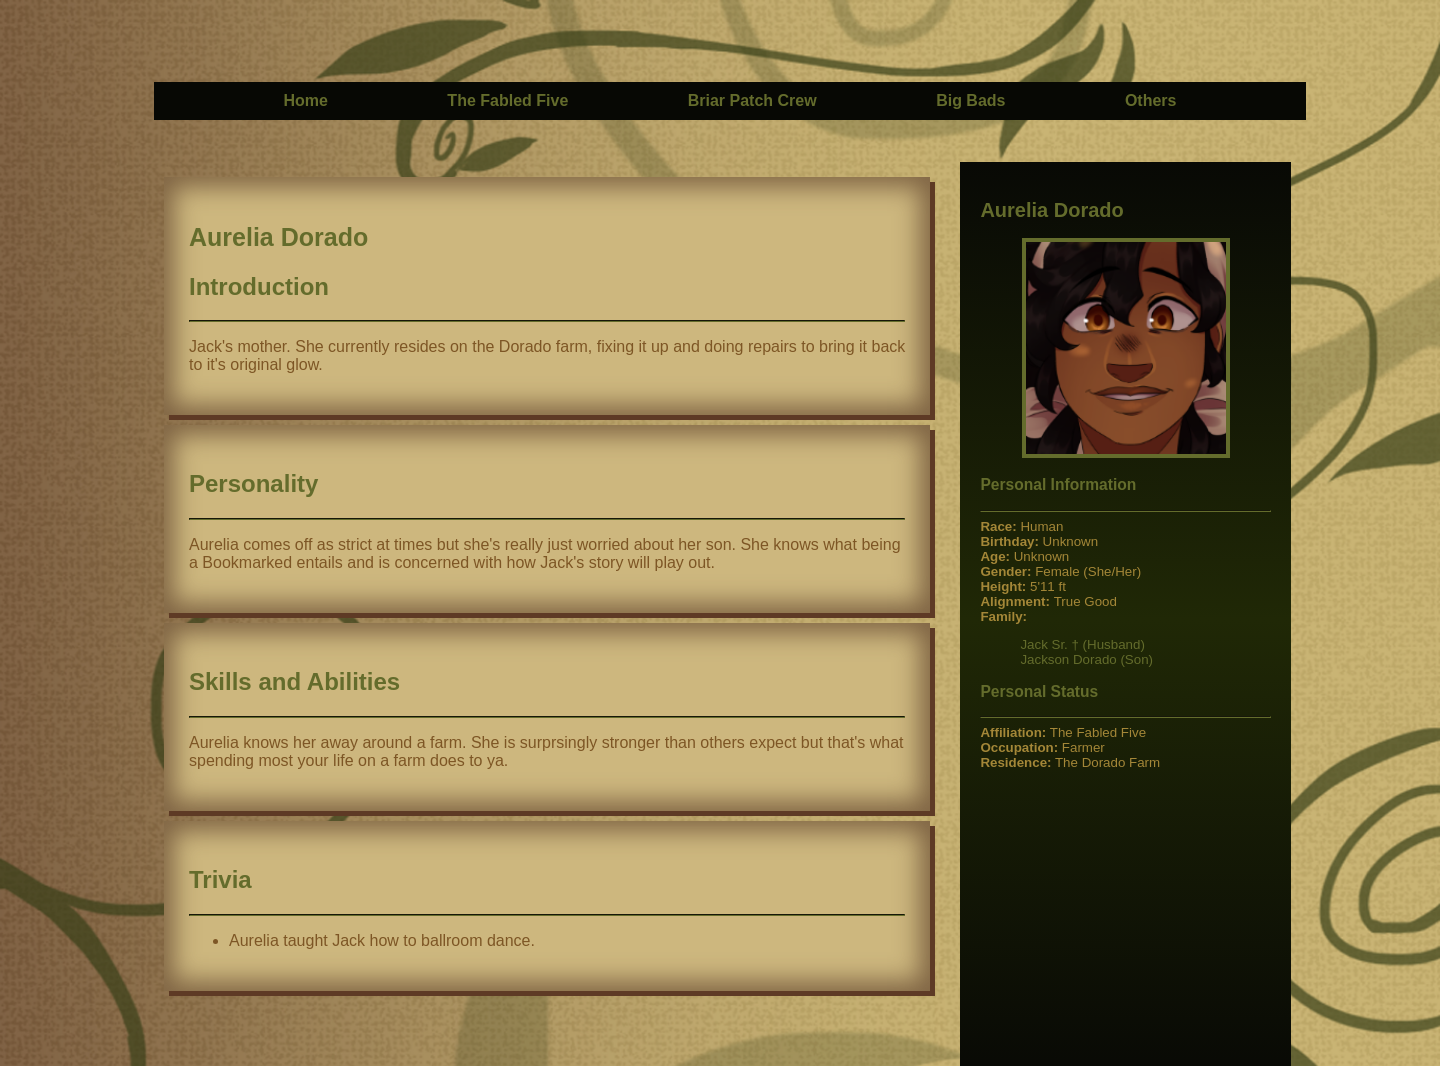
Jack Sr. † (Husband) (1082, 644)
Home (305, 100)
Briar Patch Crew (752, 100)
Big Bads (970, 100)
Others (1151, 100)
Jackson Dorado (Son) (1086, 659)
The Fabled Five (507, 100)
